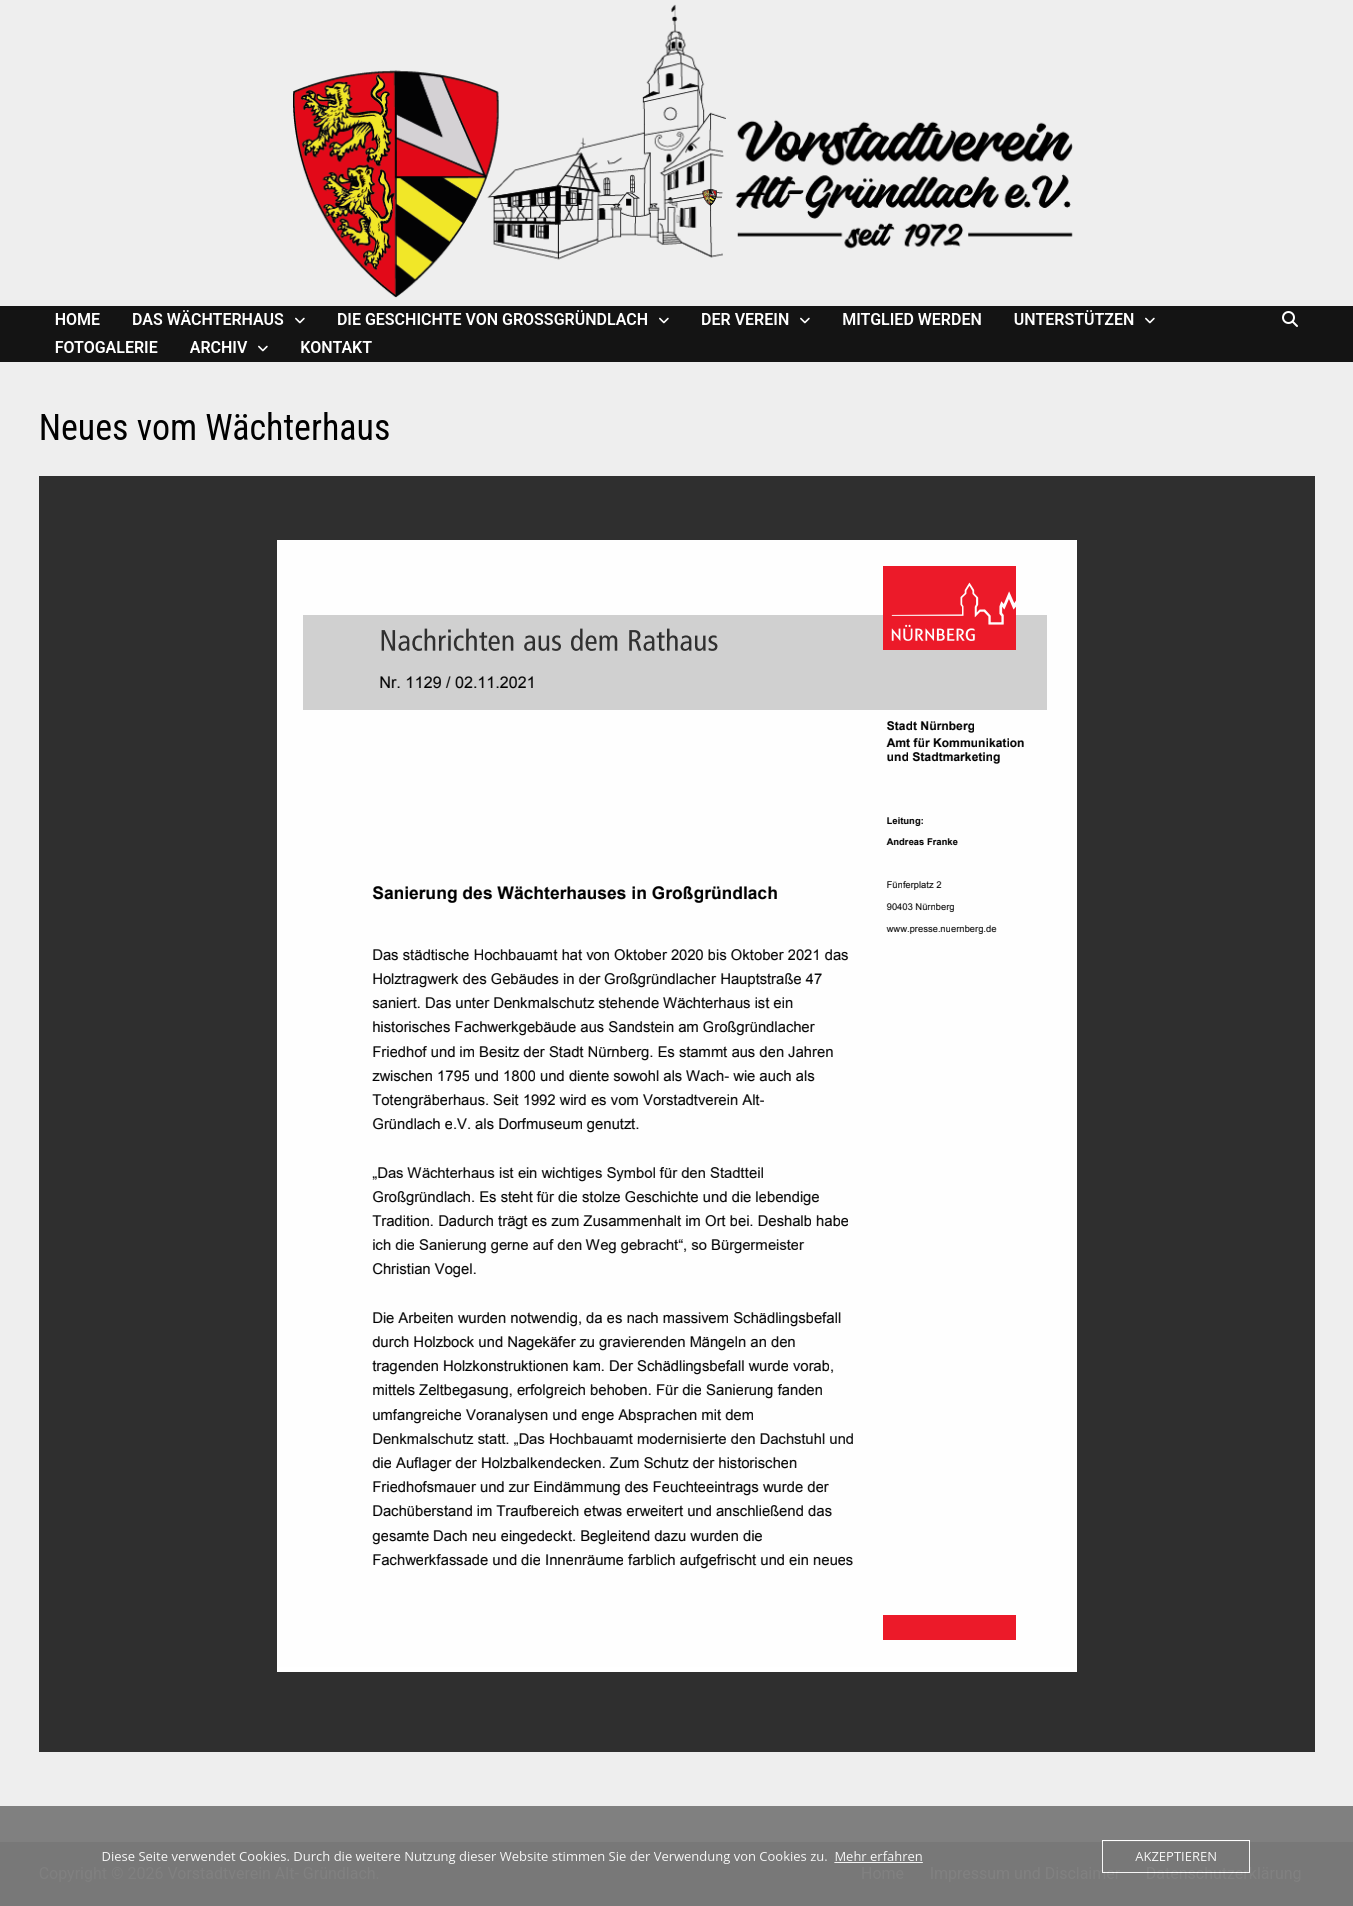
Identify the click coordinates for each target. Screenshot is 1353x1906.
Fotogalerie (106, 347)
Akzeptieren (1176, 1856)
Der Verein (745, 319)
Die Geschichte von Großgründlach (492, 319)
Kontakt (336, 347)
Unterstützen (1074, 319)
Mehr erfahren (878, 1856)
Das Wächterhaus (208, 319)
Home (77, 319)
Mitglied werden (912, 319)
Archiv (219, 347)
